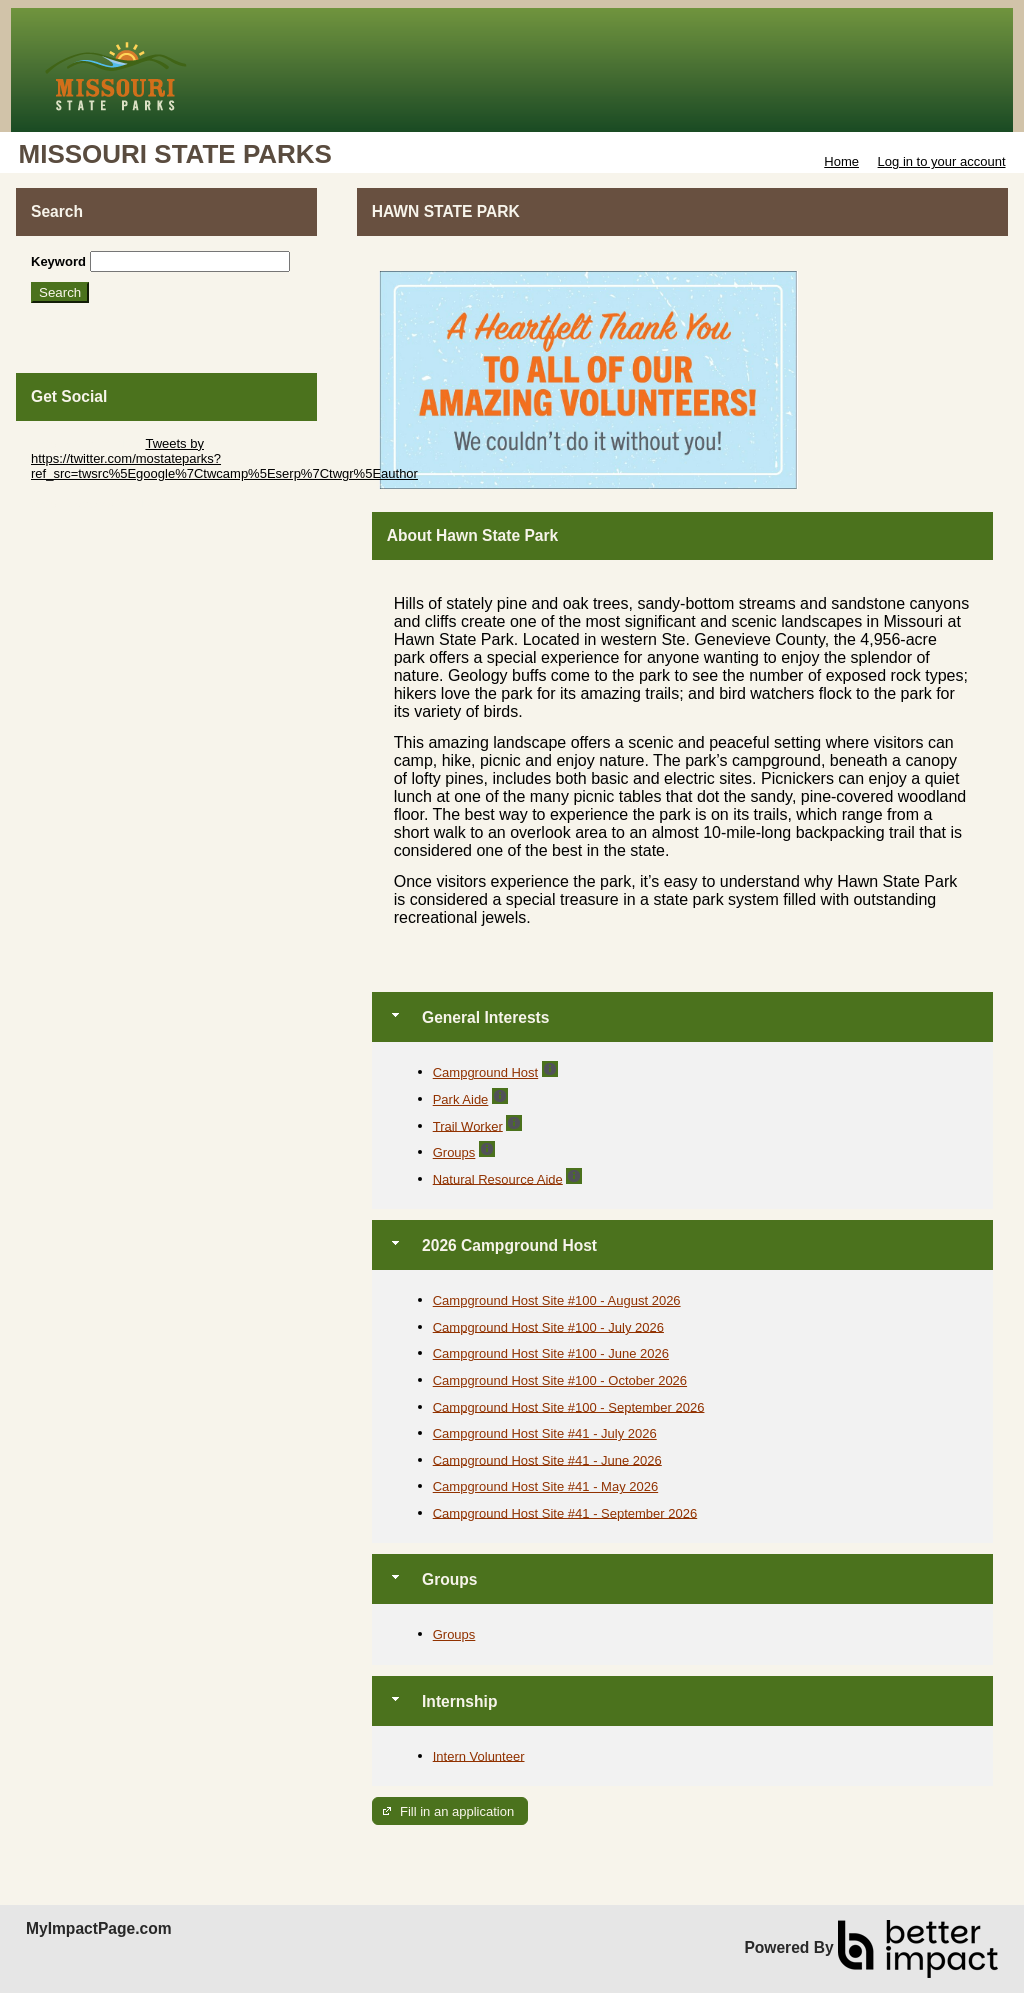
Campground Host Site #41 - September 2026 (565, 1512)
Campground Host (486, 1072)
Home (841, 161)
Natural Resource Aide (498, 1178)
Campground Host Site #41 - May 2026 (545, 1486)
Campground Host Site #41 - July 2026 (545, 1433)
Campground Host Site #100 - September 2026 (569, 1406)
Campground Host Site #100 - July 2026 (548, 1326)
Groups (454, 1152)
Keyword (58, 261)
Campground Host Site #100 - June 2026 (551, 1353)
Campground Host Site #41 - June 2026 (547, 1459)
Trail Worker (468, 1125)
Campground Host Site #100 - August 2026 (557, 1300)
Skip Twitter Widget (86, 443)
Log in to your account (942, 161)
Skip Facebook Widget (96, 503)
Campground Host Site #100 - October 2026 (560, 1380)
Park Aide (461, 1099)
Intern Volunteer (479, 1755)
